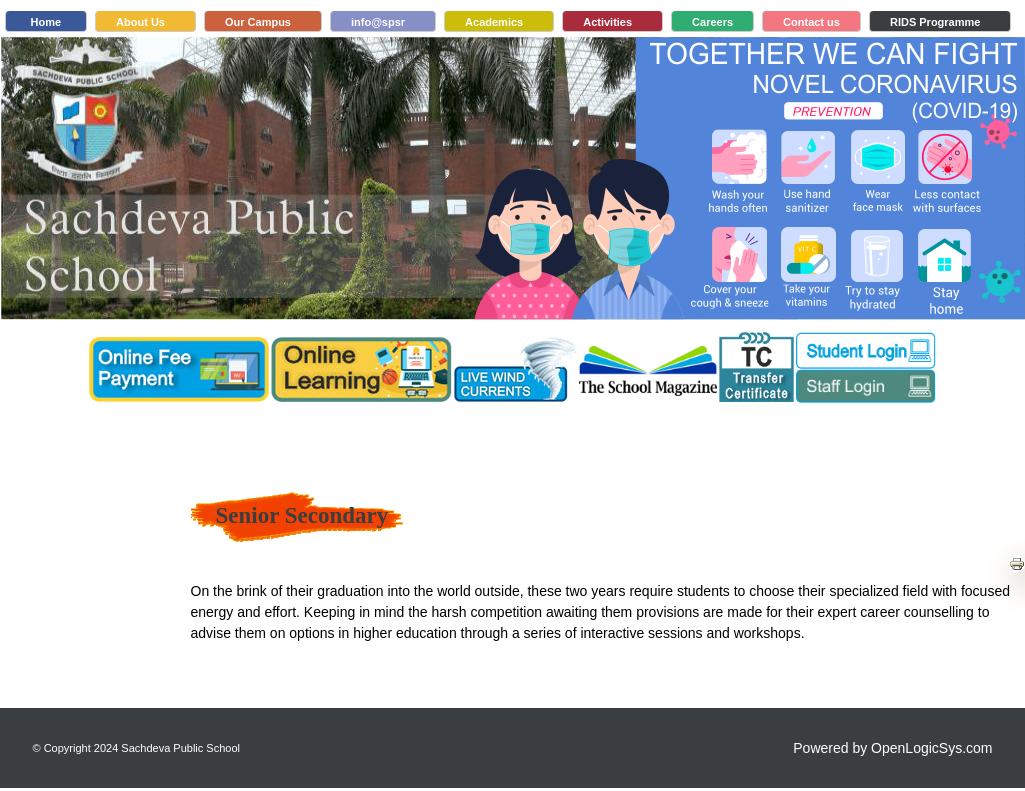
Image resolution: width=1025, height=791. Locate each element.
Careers (712, 22)
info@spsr (378, 22)
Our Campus (258, 22)
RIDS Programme (935, 22)
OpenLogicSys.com (931, 748)
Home (46, 22)
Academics (494, 22)
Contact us (811, 22)
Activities (607, 22)
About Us (140, 22)
